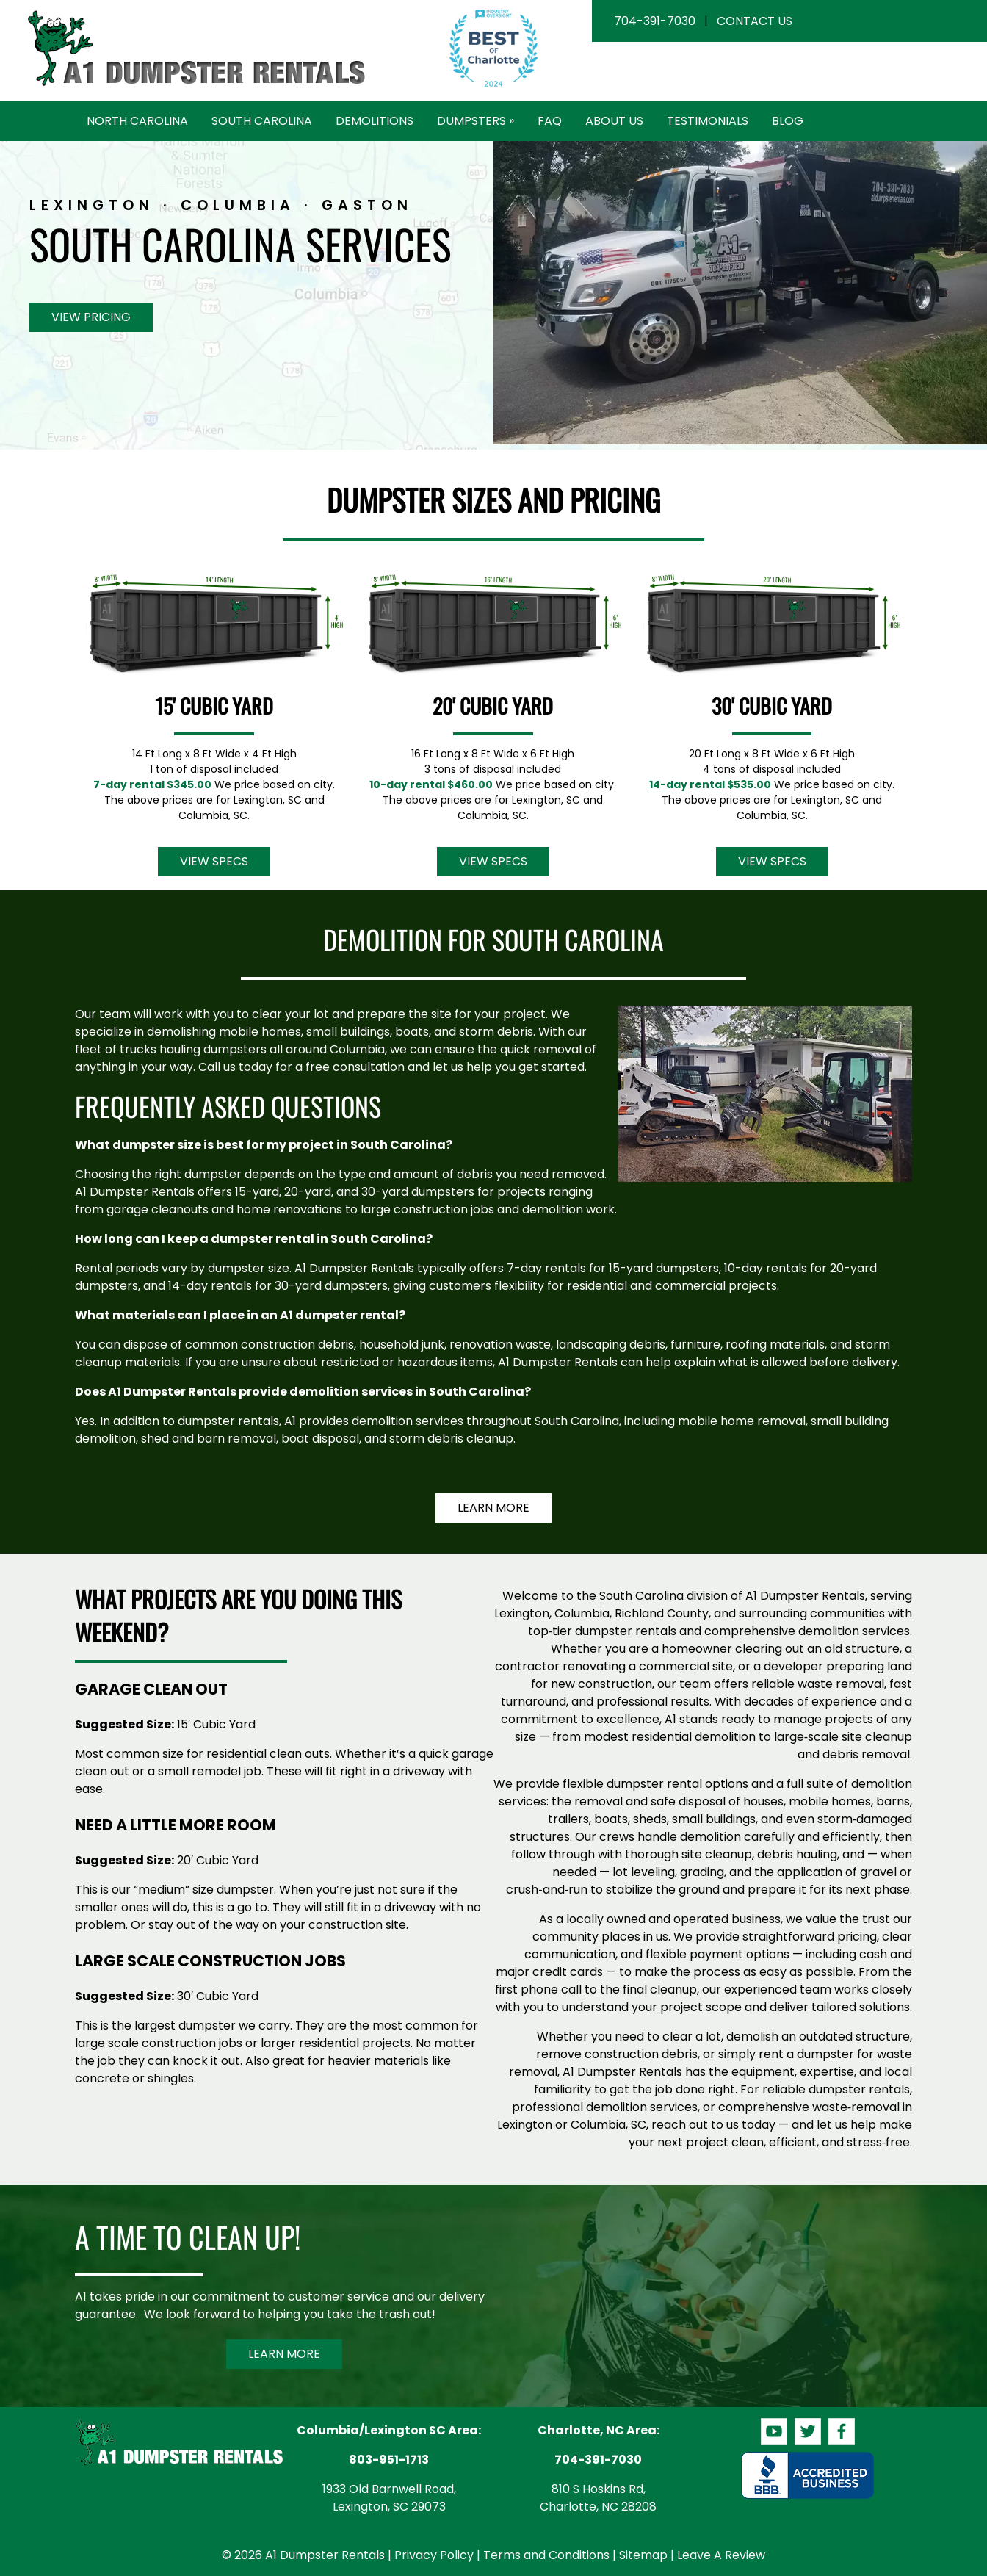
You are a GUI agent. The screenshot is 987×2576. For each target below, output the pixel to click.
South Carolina (262, 120)
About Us (614, 120)
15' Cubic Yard (214, 705)
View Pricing (91, 317)
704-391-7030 (654, 20)
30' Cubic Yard (772, 705)
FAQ (550, 120)
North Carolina (137, 120)
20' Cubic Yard (493, 705)
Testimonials (707, 120)
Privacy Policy (434, 2555)
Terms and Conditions (546, 2555)
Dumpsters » (475, 120)
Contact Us (754, 20)
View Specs (214, 861)
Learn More (493, 1507)
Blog (787, 120)
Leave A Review (721, 2555)
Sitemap (643, 2555)
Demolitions (374, 120)
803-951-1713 (389, 2459)
